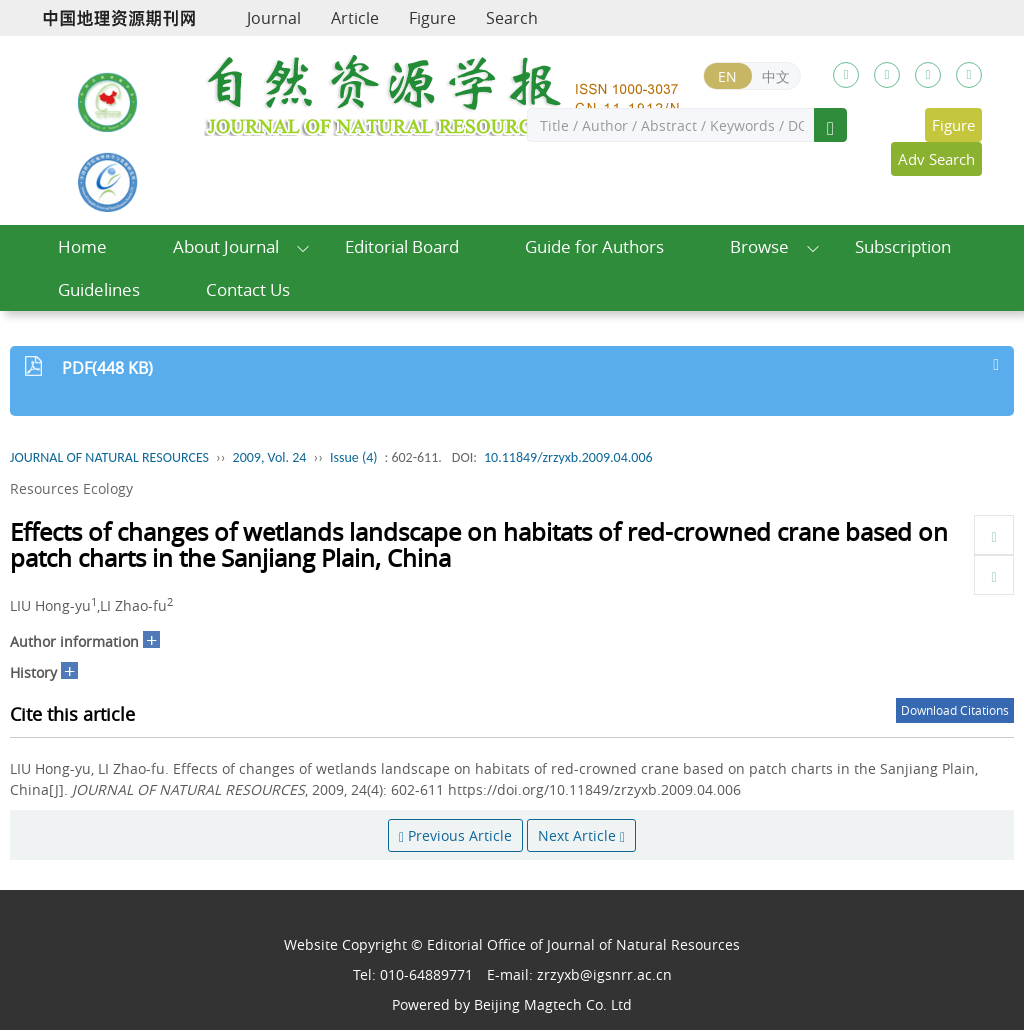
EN (727, 76)
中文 (776, 76)
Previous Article (455, 835)
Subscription (903, 246)
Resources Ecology (71, 488)
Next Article (581, 835)
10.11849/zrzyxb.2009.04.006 (568, 457)
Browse (759, 246)
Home (82, 246)
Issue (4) (354, 457)
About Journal (226, 246)
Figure (432, 18)
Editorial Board (402, 246)
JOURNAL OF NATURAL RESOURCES (109, 457)
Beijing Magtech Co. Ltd (553, 1004)
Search (512, 18)
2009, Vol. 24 (270, 457)
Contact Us (248, 289)
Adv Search (936, 159)
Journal (274, 18)
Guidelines (99, 289)
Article (355, 18)
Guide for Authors (594, 246)
